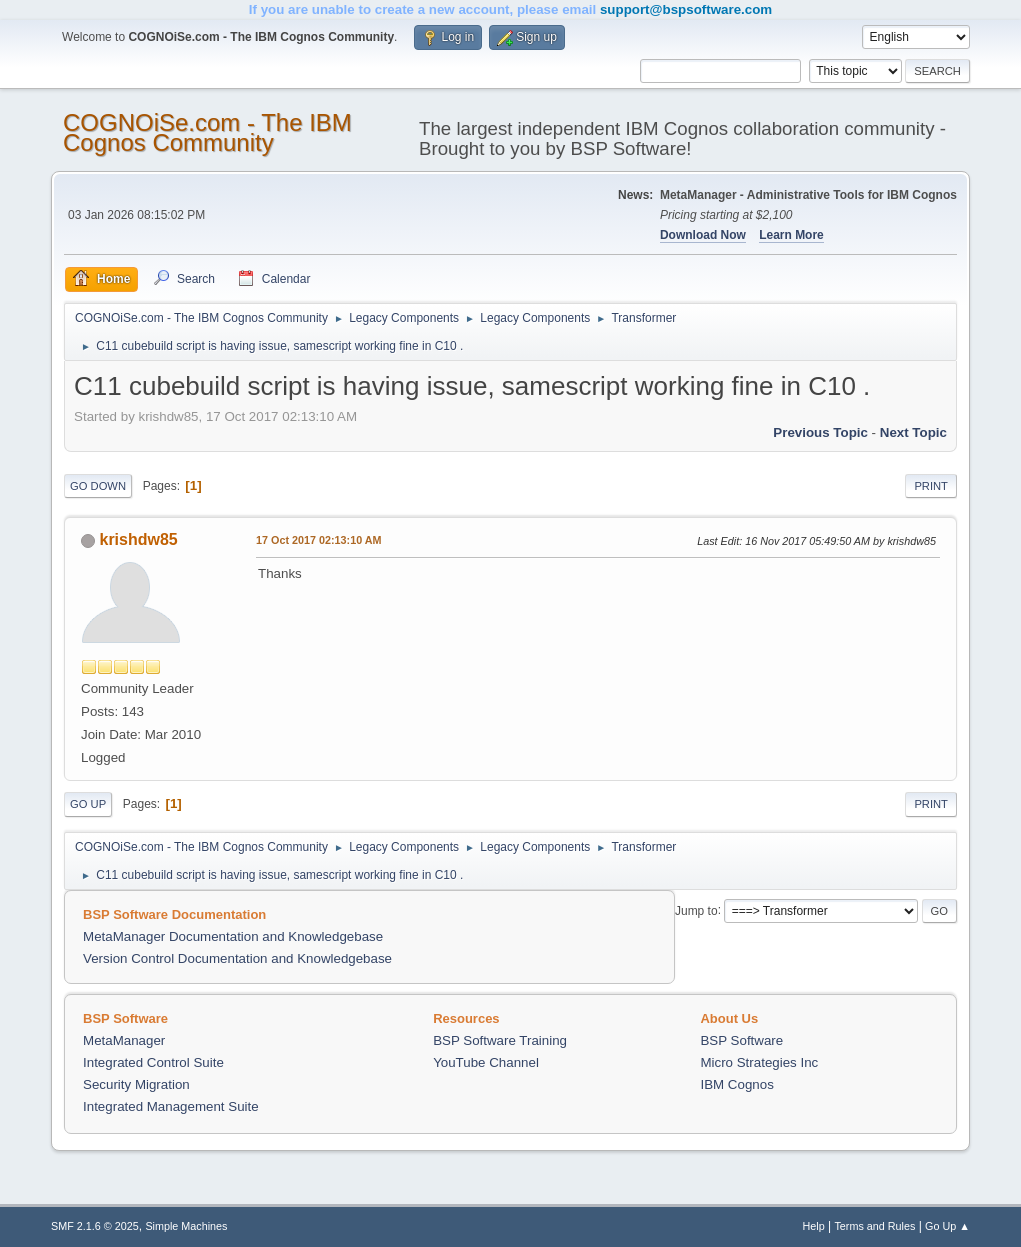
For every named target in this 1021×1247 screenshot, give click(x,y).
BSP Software (741, 1040)
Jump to (696, 910)
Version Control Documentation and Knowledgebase (237, 958)
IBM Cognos (736, 1084)
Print (931, 486)
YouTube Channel (486, 1062)
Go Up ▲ (947, 1226)
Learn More (791, 235)
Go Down (98, 486)
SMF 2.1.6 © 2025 (95, 1226)
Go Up (88, 804)
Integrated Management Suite (171, 1106)
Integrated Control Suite (153, 1062)
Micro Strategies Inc (759, 1062)
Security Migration (136, 1084)
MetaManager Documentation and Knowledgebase (233, 936)
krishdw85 (139, 539)
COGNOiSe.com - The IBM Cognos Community (207, 132)
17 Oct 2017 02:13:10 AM (318, 540)
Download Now (703, 235)
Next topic (913, 432)
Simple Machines (186, 1226)
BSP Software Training (500, 1040)
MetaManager (124, 1040)
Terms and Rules (874, 1226)
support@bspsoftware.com (686, 9)
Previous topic (820, 432)
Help (813, 1226)
